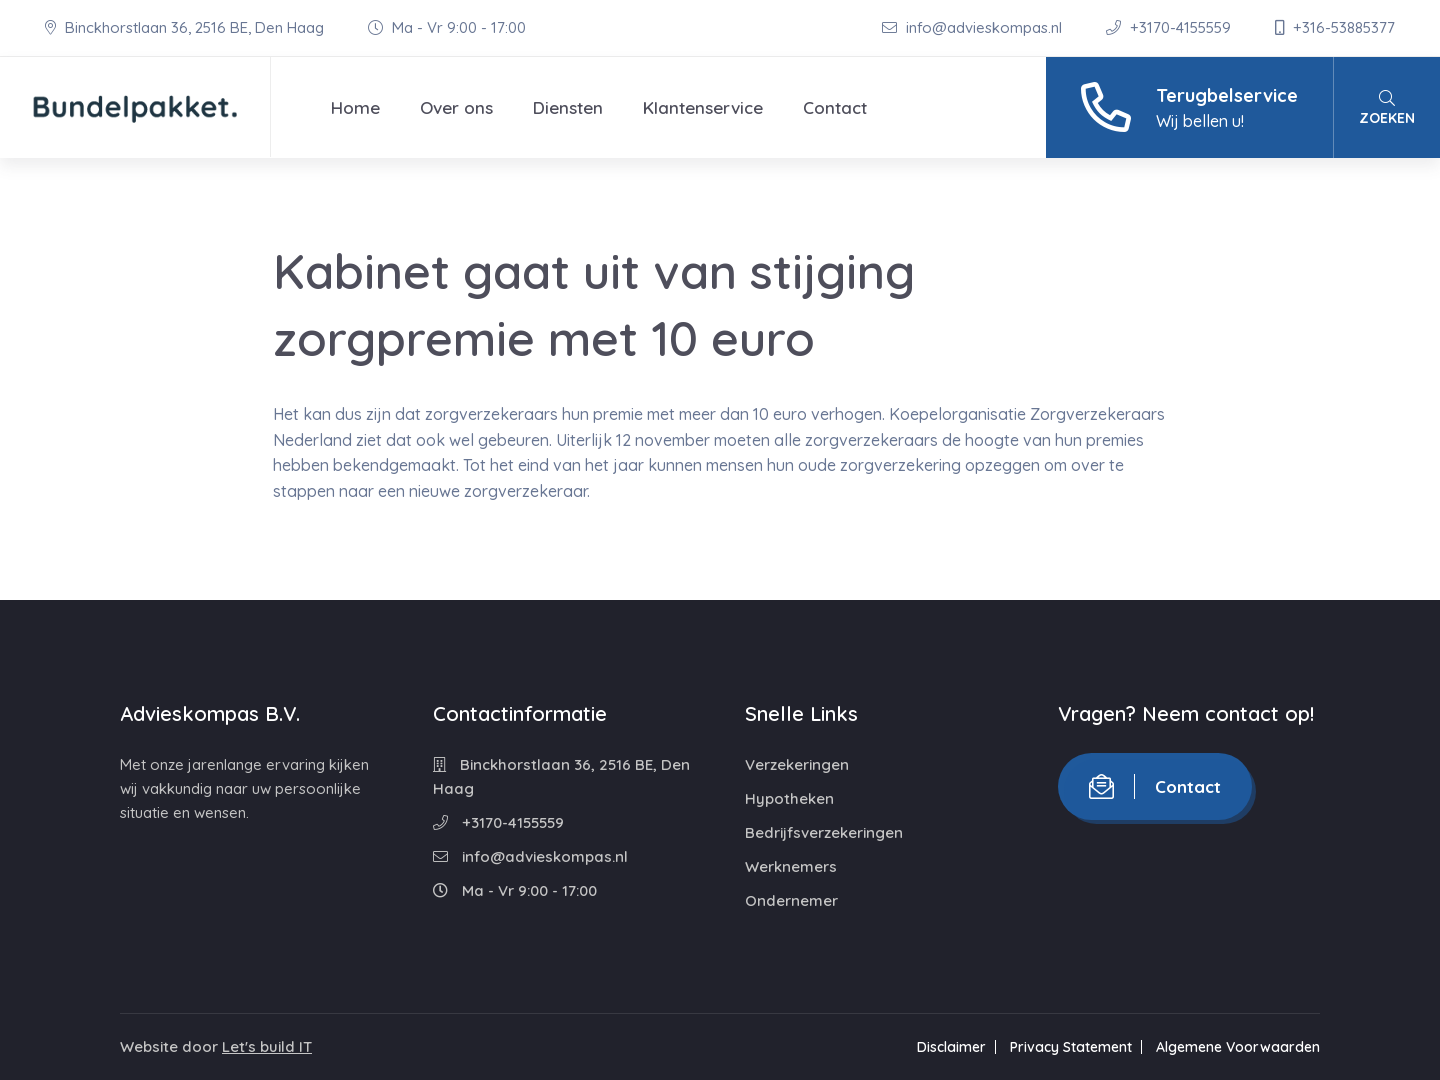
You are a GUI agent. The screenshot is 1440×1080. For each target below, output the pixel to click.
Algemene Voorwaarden (1238, 1047)
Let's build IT (267, 1046)
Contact (835, 107)
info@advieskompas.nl (974, 27)
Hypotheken (789, 798)
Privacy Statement (1071, 1047)
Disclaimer (951, 1047)
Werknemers (791, 866)
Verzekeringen (797, 764)
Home (355, 107)
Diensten (568, 107)
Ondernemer (791, 900)
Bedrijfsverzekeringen (824, 832)
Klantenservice (703, 107)
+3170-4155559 (1170, 27)
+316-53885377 (1335, 27)
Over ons (456, 107)
